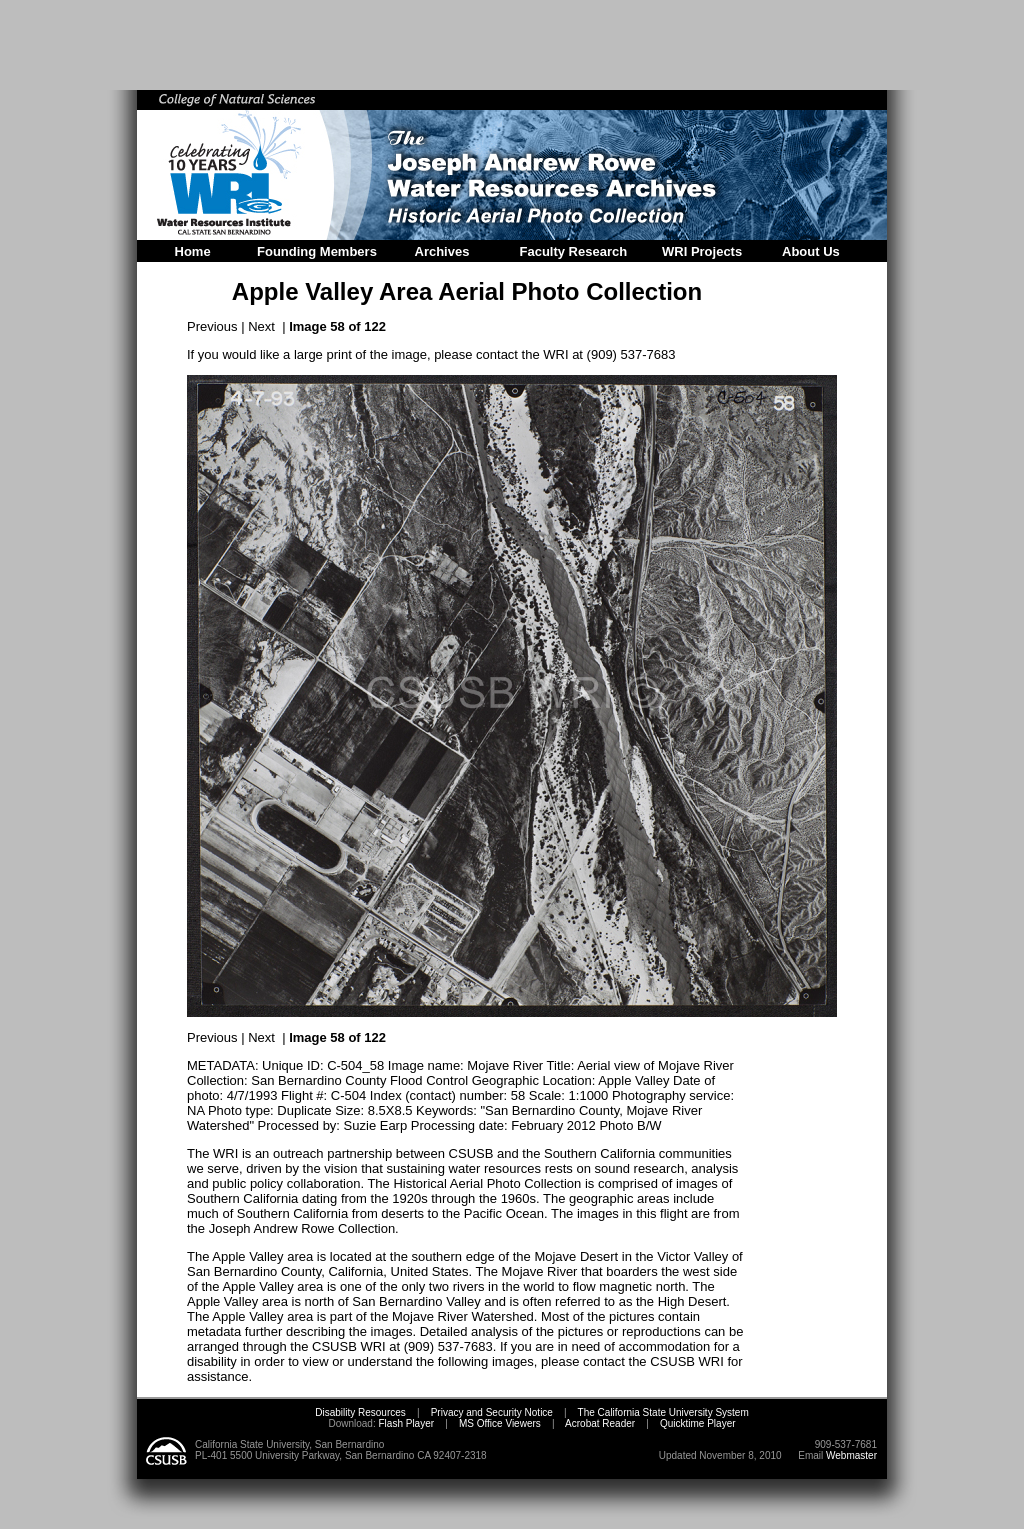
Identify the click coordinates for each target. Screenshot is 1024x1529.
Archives (442, 251)
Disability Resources (360, 1412)
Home (193, 251)
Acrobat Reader (600, 1423)
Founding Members (317, 251)
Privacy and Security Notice (492, 1412)
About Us (811, 251)
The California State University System (663, 1412)
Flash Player (405, 1423)
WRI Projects (702, 251)
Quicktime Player (698, 1423)
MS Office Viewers (500, 1423)
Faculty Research (574, 251)
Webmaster (851, 1455)
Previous (212, 326)
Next (261, 326)
